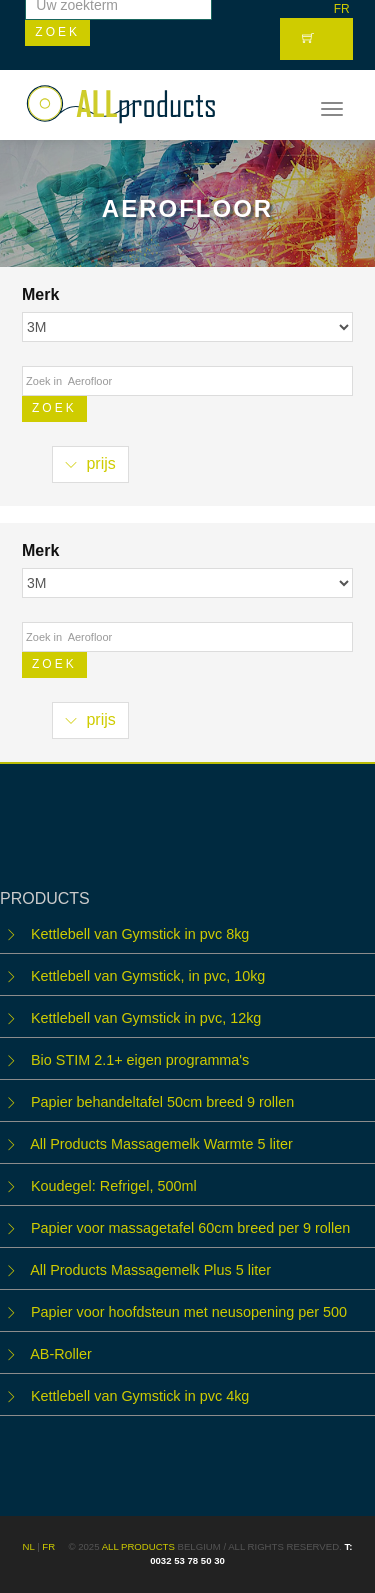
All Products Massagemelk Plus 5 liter (150, 1270)
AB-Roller (61, 1354)
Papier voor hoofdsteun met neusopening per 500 (189, 1312)
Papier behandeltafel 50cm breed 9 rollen (162, 1102)
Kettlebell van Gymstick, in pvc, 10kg (148, 976)
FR (342, 9)
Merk (43, 294)
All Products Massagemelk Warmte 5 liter (161, 1144)
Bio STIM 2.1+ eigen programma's (140, 1060)
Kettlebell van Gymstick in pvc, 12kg (146, 1018)
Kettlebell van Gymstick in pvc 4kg (140, 1396)
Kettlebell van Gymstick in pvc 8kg (140, 934)
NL (29, 1546)
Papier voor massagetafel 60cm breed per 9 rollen (190, 1228)
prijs (90, 463)
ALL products (138, 1546)
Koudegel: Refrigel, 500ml (114, 1186)
